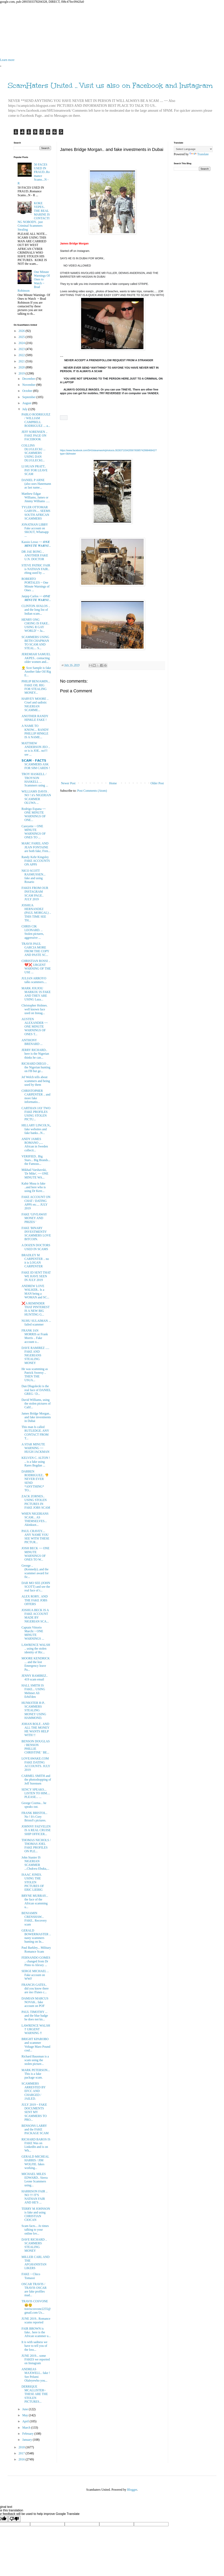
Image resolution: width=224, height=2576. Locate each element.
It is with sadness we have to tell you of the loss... (34, 2345)
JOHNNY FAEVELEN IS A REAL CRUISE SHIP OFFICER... (36, 1830)
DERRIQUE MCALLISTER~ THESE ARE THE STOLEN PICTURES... (35, 2394)
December (29, 378)
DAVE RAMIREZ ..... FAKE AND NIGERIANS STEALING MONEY (35, 1355)
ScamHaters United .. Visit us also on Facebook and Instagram (110, 85)
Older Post (157, 783)
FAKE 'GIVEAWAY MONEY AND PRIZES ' (34, 1218)
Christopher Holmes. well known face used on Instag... (34, 1009)
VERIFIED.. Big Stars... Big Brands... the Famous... (36, 1160)
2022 (22, 355)
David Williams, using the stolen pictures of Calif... (36, 1403)
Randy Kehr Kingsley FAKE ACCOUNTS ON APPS (36, 860)
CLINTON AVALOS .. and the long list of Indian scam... (36, 609)
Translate (199, 154)
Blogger (132, 2489)
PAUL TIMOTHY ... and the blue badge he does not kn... (35, 2015)
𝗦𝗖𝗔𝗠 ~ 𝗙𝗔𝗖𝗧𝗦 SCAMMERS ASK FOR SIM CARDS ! (36, 764)
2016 (22, 2459)
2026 (22, 330)
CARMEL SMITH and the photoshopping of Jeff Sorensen (36, 1779)
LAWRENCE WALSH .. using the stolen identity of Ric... (36, 1648)
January (27, 2439)
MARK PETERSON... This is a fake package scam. (36, 2073)
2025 (22, 337)
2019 (22, 373)
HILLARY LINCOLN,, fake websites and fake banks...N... (36, 1129)
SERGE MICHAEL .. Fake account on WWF (35, 1974)
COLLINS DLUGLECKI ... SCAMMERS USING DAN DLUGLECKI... (34, 453)
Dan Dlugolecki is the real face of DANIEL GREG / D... (36, 1389)
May (25, 2415)
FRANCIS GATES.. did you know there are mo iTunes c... (35, 1988)
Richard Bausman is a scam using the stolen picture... (35, 2060)
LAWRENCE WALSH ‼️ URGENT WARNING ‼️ (36, 2029)
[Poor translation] (14, 2519)
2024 (22, 343)
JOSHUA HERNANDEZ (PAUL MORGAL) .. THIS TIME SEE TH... (36, 913)
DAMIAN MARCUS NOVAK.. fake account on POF (35, 2002)
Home (113, 783)
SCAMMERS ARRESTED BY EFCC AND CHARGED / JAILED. (34, 2091)
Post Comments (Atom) (92, 790)
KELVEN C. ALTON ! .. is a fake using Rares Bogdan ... (36, 1461)
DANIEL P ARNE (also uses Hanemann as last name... (36, 483)
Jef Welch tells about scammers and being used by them (36, 1080)
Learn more (7, 60)
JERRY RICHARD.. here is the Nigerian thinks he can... (35, 1053)
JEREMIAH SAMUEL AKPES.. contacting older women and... (36, 657)
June (25, 2409)
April (26, 2421)
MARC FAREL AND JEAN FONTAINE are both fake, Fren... (36, 847)
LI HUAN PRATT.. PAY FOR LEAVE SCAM (34, 470)
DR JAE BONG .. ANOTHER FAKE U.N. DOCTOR (35, 555)
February (28, 2433)
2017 (22, 2453)
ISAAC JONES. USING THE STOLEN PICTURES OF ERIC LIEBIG (33, 1882)
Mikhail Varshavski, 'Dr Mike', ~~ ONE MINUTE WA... (35, 1173)
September (29, 397)
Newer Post (68, 783)
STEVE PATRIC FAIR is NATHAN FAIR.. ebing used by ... (36, 569)
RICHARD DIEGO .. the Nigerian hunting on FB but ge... (36, 1067)
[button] (63, 417)
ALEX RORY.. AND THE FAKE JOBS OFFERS (35, 1600)
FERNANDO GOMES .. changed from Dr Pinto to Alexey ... (36, 1961)
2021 (22, 361)
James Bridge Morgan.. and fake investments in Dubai (36, 1417)
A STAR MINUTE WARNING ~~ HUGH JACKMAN (35, 1448)
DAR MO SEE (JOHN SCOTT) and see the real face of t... (36, 1586)
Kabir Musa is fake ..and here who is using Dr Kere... (34, 1187)
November (29, 384)
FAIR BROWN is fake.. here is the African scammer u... (36, 2332)
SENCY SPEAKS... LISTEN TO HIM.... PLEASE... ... (36, 1793)
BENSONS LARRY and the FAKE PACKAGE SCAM (35, 2129)
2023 (22, 349)
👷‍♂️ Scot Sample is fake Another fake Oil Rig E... (36, 671)
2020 (22, 367)
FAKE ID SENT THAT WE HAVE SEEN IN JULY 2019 (36, 1276)
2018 (22, 2447)
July (25, 409)
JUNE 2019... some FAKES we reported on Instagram (36, 2359)
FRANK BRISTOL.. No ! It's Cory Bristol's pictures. (34, 1816)
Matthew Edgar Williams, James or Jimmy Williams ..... (36, 497)
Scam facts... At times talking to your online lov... (35, 2229)
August (27, 403)
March (26, 2427)
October (27, 390)
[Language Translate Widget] (193, 149)
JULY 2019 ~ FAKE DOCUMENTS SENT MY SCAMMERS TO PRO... (34, 2112)
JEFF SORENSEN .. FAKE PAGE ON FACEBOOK (34, 435)
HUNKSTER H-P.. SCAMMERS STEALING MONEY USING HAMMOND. (34, 1710)
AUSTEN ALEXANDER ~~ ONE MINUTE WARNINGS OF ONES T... (35, 1026)
